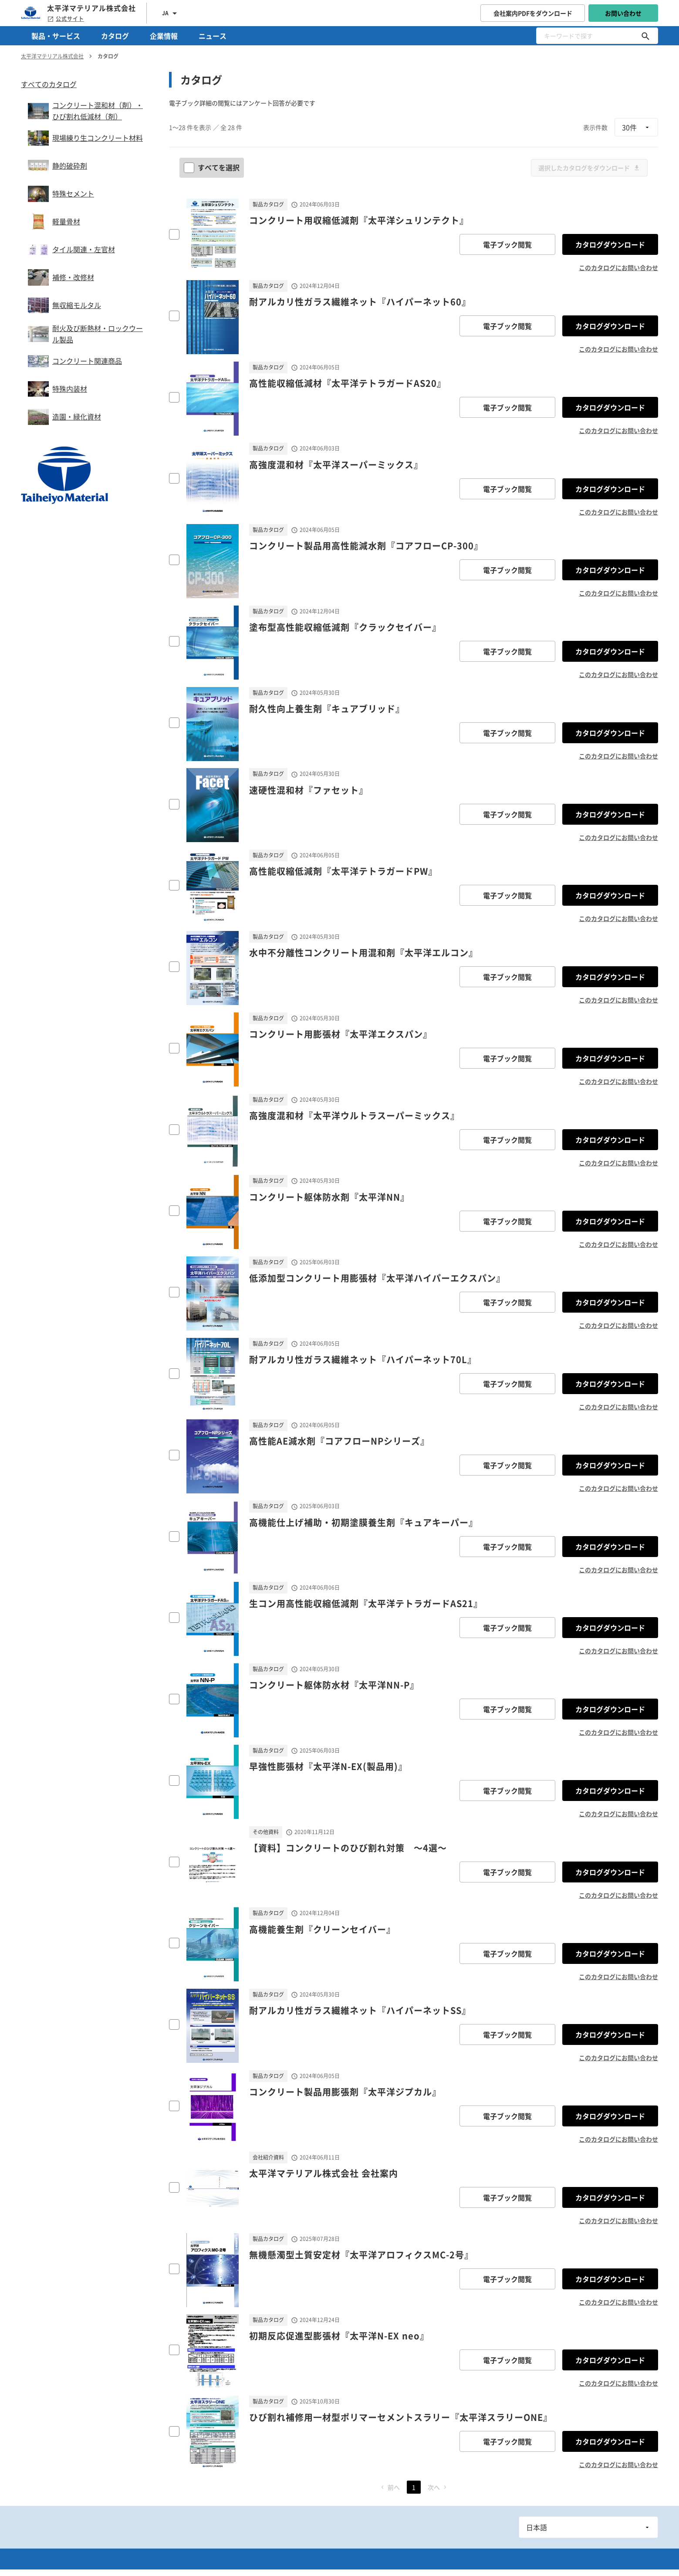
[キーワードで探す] (645, 35)
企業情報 (164, 35)
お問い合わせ (623, 13)
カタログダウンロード (610, 244)
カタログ (115, 35)
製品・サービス (55, 35)
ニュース (212, 35)
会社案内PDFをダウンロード (532, 13)
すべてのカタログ (49, 84)
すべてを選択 (213, 167)
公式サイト (65, 19)
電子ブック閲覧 (507, 244)
